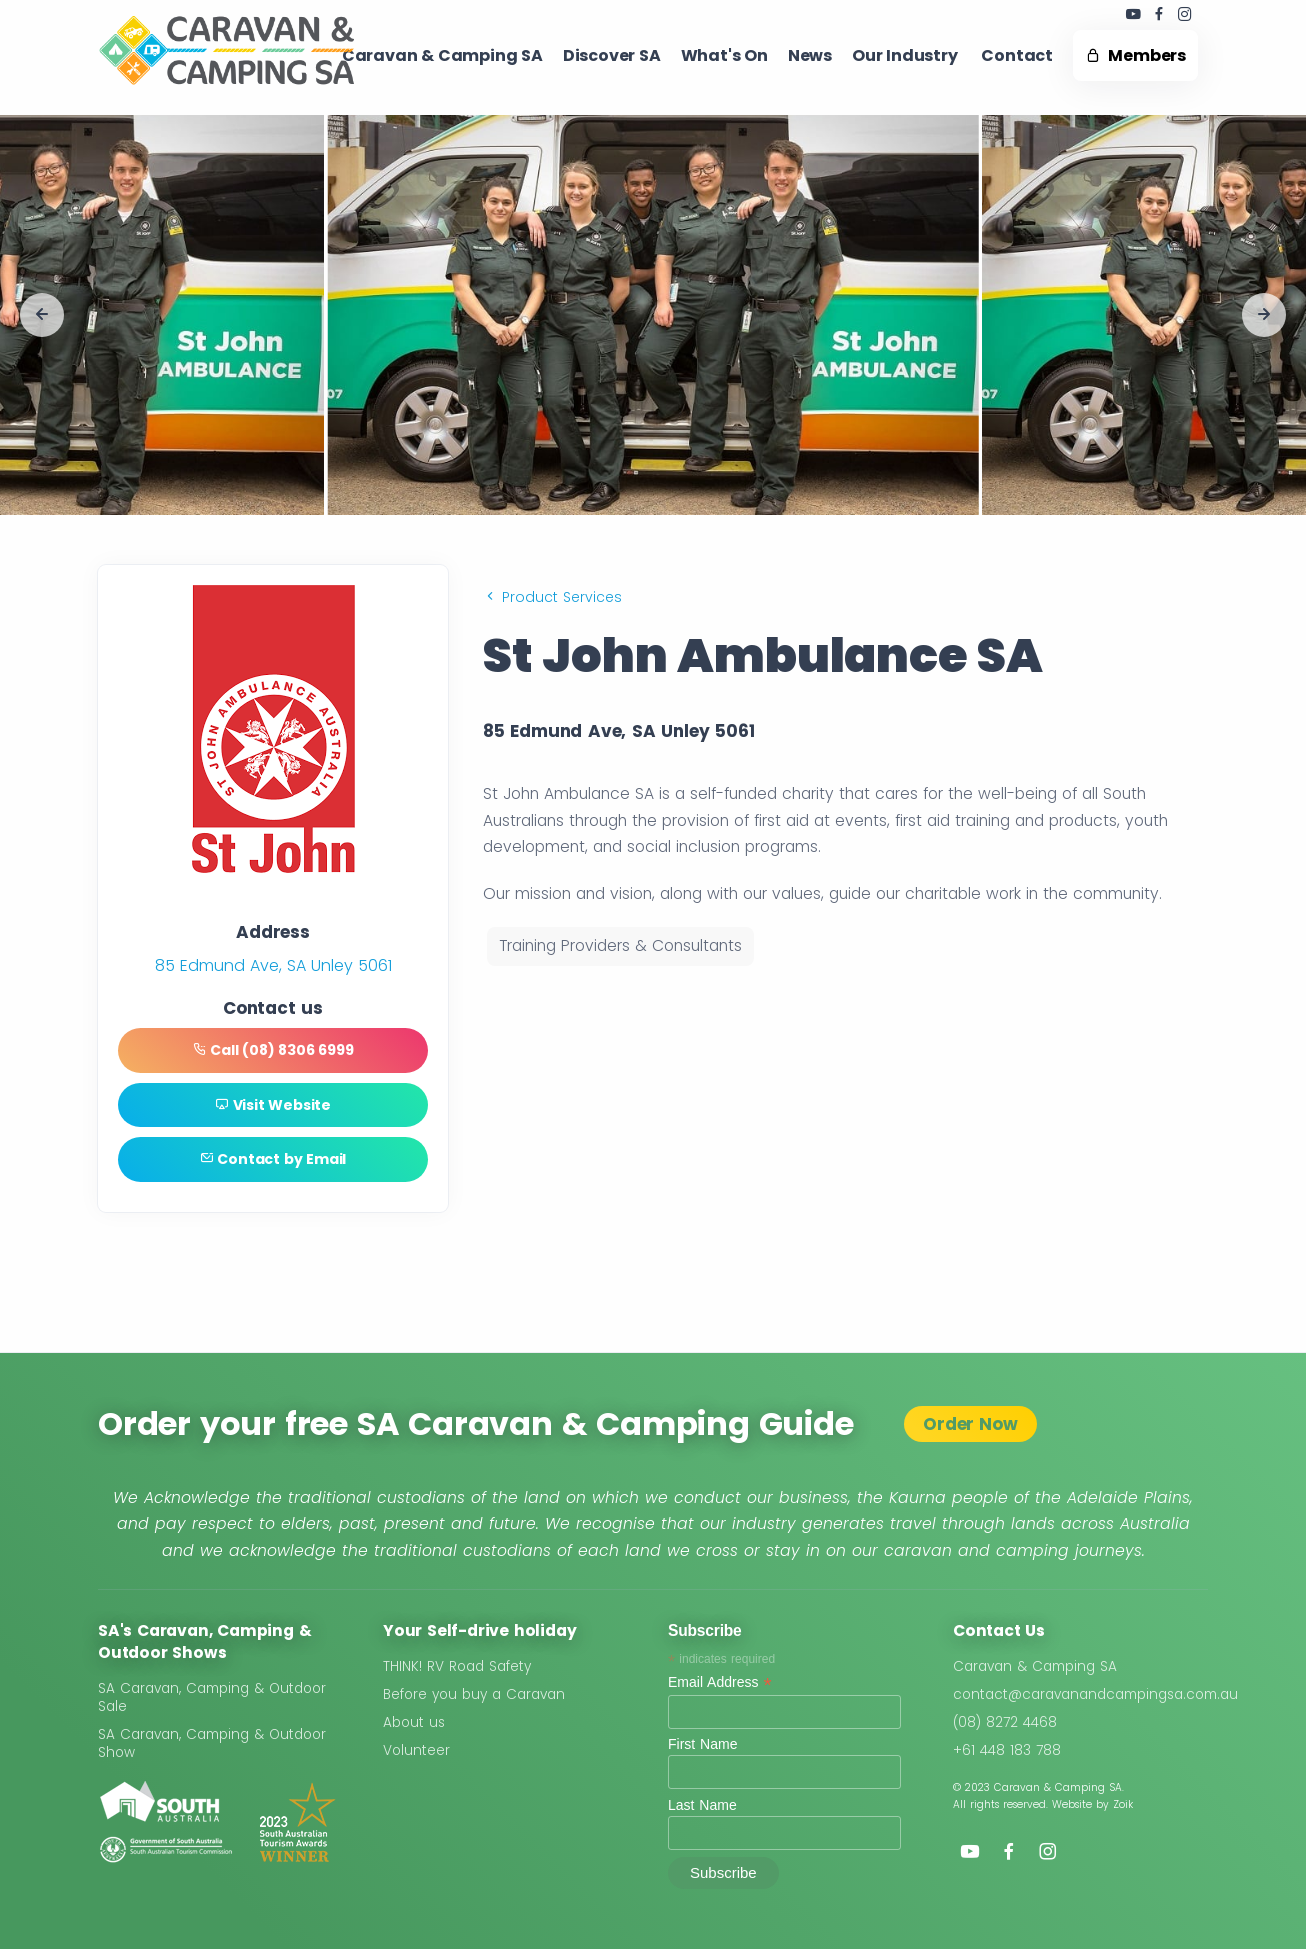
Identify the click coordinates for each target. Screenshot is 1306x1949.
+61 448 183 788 (1007, 1750)
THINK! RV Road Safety (457, 1666)
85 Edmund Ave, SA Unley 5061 (273, 965)
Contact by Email (273, 1159)
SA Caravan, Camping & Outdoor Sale (212, 1697)
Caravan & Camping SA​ (442, 55)
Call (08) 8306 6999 (273, 1050)
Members (1135, 55)
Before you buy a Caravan (474, 1694)
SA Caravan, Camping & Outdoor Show (212, 1743)
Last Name (702, 1805)
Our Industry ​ (906, 55)
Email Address (720, 1682)
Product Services (552, 597)
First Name (702, 1744)
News (810, 55)
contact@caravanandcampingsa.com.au (1095, 1694)
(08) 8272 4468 (1005, 1722)
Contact (1017, 55)
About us (414, 1722)
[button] (42, 315)
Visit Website (273, 1105)
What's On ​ (724, 55)
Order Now (970, 1424)
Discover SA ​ (612, 55)
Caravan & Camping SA (1035, 1666)
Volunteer (416, 1750)
